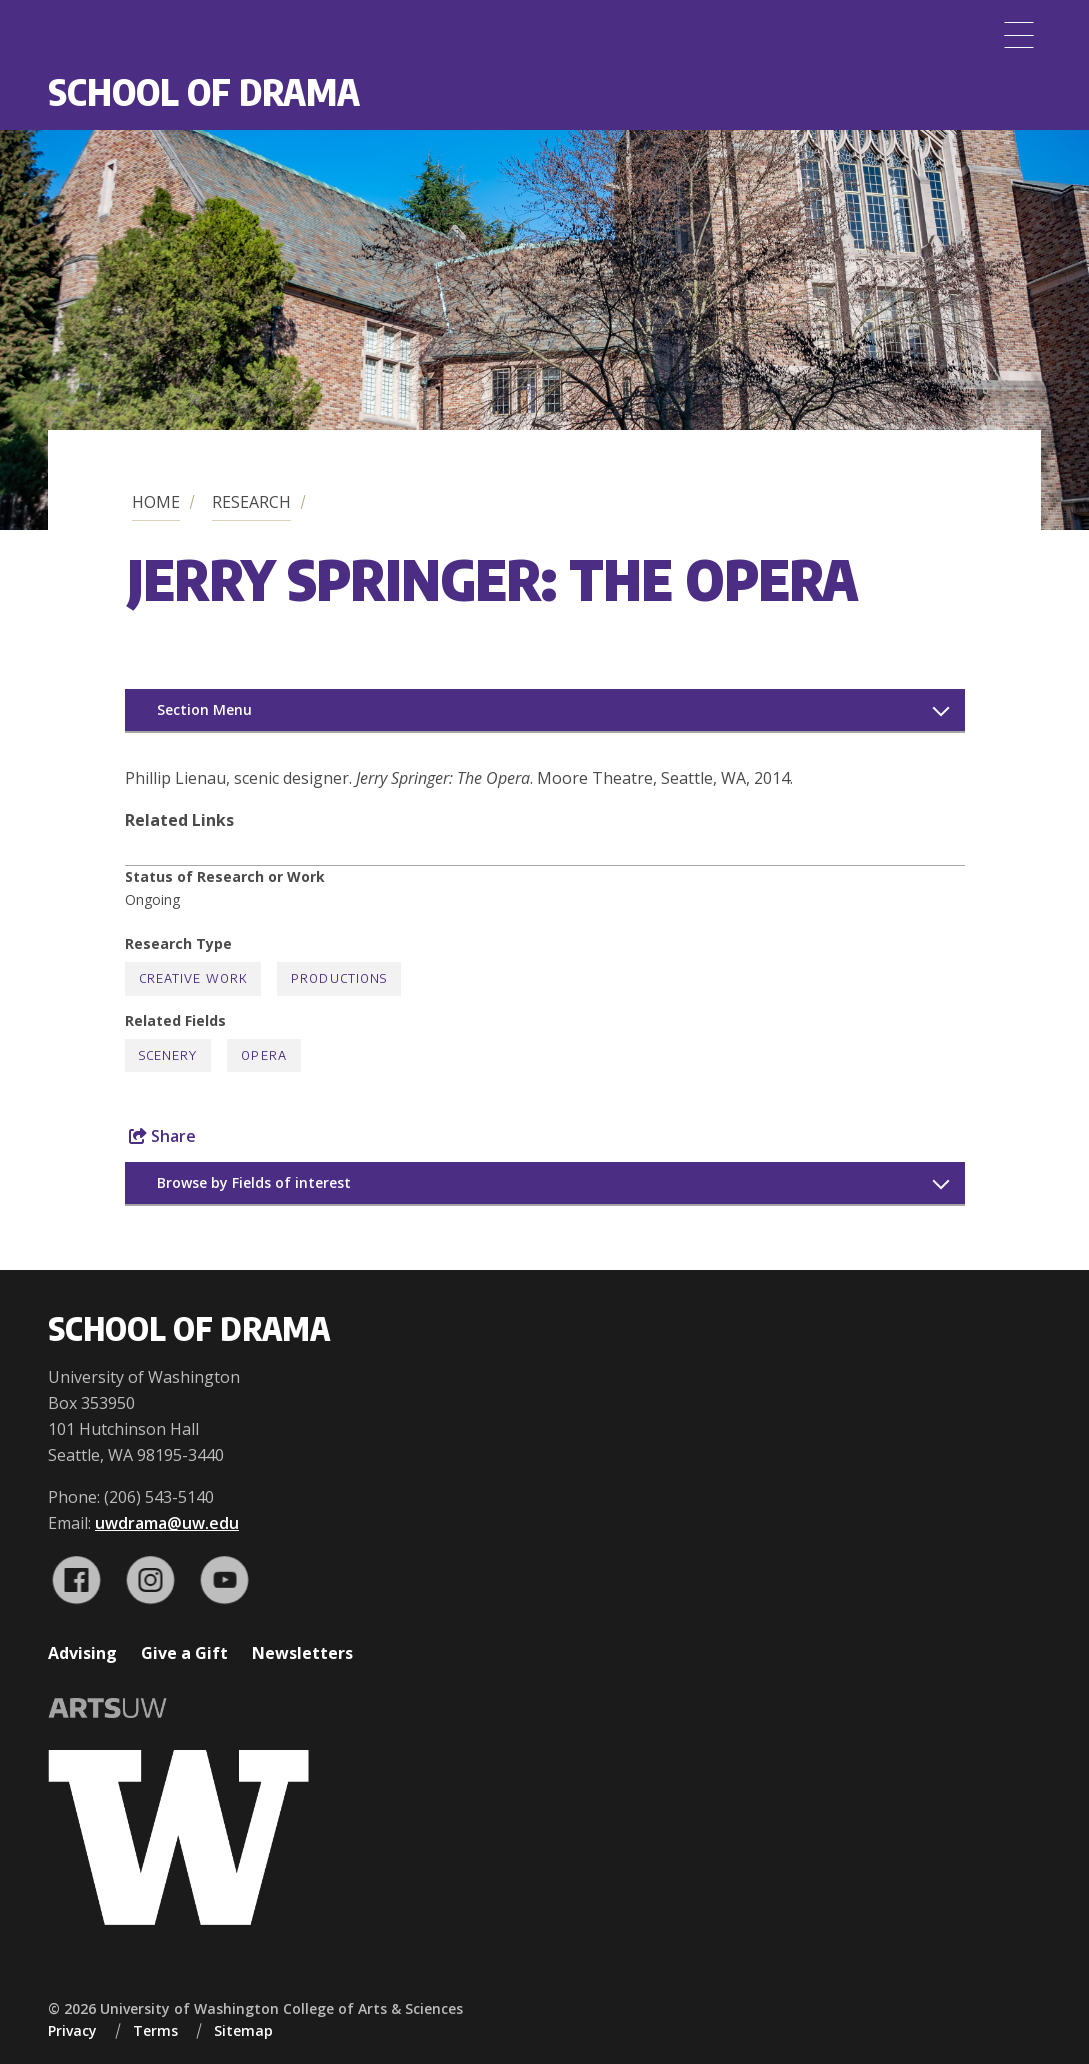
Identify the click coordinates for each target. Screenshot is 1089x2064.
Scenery (168, 1055)
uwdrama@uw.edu (167, 1523)
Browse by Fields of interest (254, 1182)
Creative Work (193, 978)
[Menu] (1019, 35)
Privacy (72, 2030)
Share (162, 1136)
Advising (82, 1653)
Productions (339, 978)
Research (251, 502)
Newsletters (302, 1653)
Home (156, 502)
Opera (264, 1055)
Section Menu (204, 709)
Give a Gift (184, 1653)
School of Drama (204, 91)
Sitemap (243, 2030)
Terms (155, 2030)
